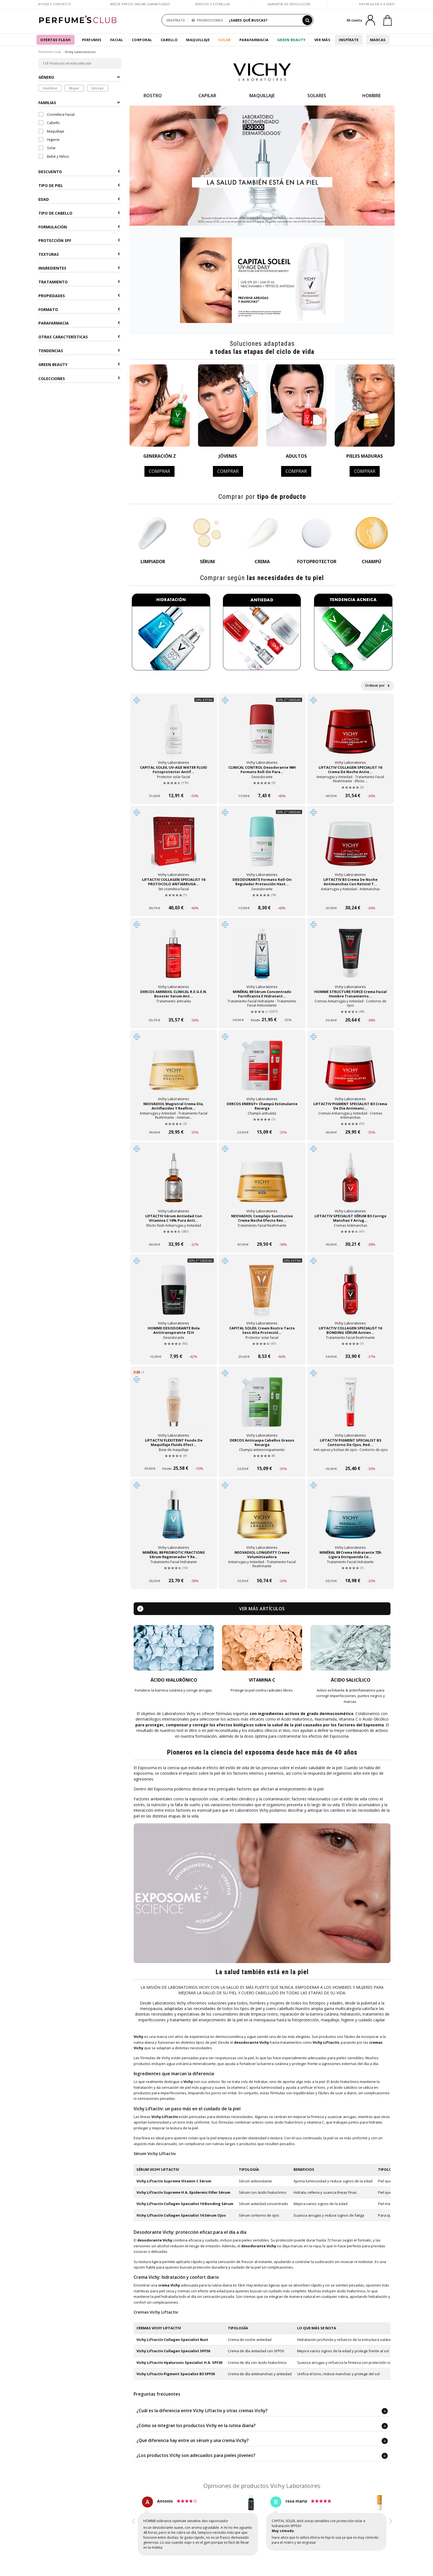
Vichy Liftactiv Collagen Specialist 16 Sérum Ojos (181, 2215)
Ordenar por (377, 685)
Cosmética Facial (56, 114)
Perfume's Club (49, 52)
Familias (79, 102)
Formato (79, 309)
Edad (79, 199)
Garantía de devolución (288, 4)
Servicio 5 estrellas (212, 4)
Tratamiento (79, 282)
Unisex (97, 88)
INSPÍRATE (176, 20)
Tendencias (79, 350)
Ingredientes (79, 268)
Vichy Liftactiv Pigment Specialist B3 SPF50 (175, 2373)
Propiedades (79, 295)
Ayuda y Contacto (54, 4)
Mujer (74, 88)
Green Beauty (291, 39)
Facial (116, 39)
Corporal (142, 39)
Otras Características (79, 336)
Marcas (378, 39)
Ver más (322, 39)
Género (79, 77)
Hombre (50, 88)
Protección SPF (79, 240)
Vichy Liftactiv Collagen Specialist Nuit (172, 2339)
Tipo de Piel (79, 185)
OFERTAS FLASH (55, 39)
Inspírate (349, 39)
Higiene (49, 139)
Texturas (79, 254)
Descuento (79, 171)
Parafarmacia (254, 39)
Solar (224, 39)
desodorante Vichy (154, 2240)
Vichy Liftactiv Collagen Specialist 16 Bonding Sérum (184, 2203)
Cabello (169, 39)
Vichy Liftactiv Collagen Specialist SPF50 (173, 2350)
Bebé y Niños (53, 156)
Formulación (79, 227)
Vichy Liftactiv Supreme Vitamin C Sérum (173, 2181)
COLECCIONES (79, 378)
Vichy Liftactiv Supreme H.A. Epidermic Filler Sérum (183, 2192)
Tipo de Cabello (79, 213)
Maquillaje (198, 39)
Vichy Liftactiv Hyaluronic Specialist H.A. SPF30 (179, 2362)
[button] (134, 2527)
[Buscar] (307, 20)
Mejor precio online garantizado (140, 4)
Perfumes (92, 39)
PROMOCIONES (207, 20)
